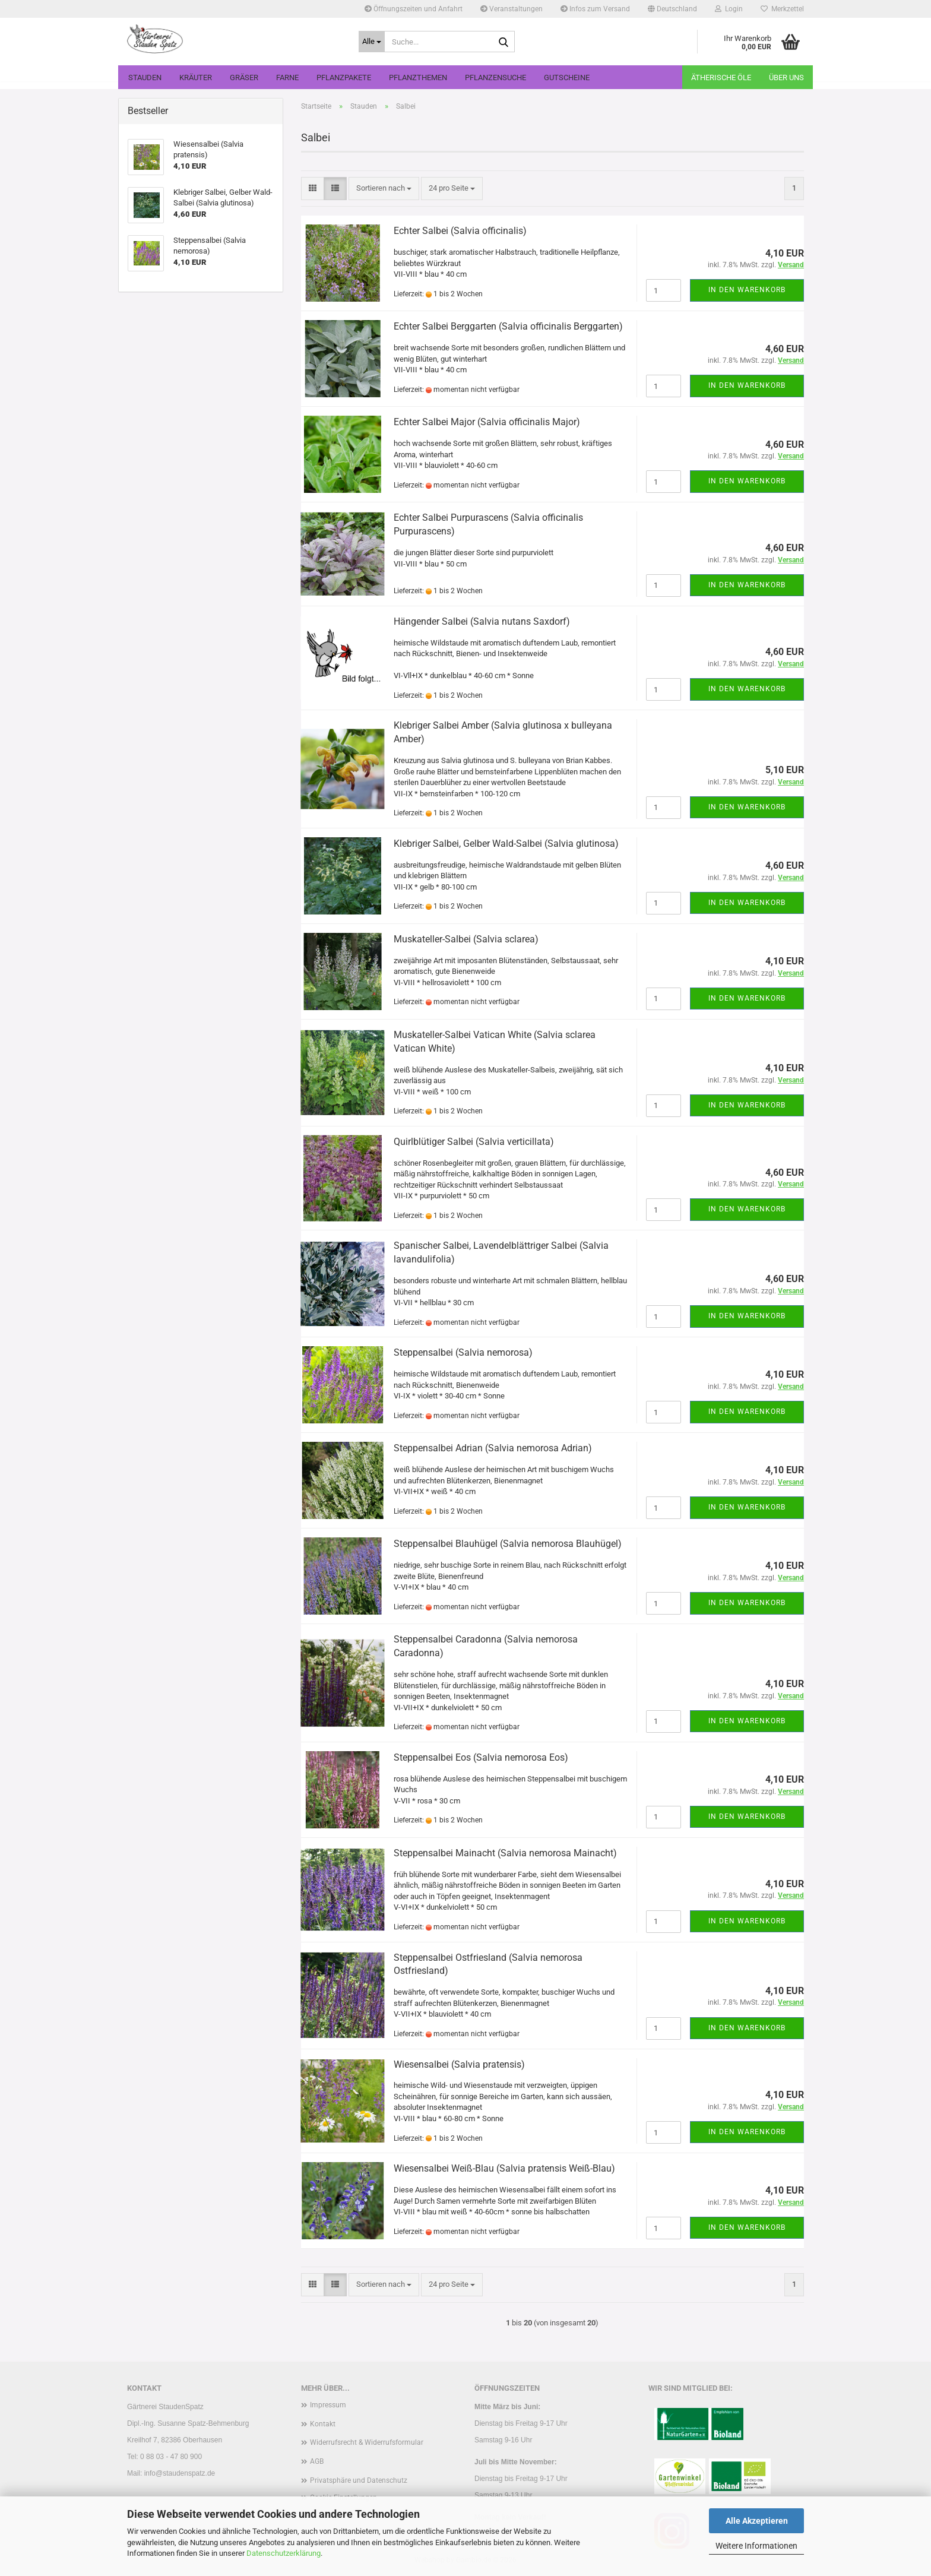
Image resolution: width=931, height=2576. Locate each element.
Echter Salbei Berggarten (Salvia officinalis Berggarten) (508, 326)
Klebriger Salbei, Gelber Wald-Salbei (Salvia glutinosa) (506, 843)
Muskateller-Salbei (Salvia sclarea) (466, 939)
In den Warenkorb (747, 290)
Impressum (328, 2405)
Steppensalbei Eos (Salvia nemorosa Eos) (481, 1757)
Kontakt (322, 2424)
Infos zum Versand (595, 9)
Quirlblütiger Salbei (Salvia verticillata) (474, 1141)
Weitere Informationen (756, 2545)
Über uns (786, 77)
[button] (672, 9)
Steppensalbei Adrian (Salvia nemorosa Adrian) (493, 1448)
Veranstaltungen (511, 9)
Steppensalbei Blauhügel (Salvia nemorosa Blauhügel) (508, 1543)
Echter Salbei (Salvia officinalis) (460, 230)
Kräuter (195, 77)
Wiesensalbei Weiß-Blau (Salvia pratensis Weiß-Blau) (504, 2168)
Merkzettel (782, 9)
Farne (287, 77)
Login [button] (729, 9)
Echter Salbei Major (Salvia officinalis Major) (487, 422)
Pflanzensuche (495, 77)
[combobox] (384, 188)
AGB (317, 2461)
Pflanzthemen (418, 77)
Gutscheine (567, 77)
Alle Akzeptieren (757, 2521)
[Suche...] (372, 41)
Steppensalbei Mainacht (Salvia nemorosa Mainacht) (505, 1853)
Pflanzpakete (343, 77)
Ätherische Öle (721, 77)
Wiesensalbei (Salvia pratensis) (459, 2064)
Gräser (244, 77)
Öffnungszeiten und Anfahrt (414, 9)
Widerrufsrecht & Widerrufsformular (366, 2442)
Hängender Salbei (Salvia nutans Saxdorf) (482, 621)
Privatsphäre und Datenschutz (358, 2480)
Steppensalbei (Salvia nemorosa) (463, 1352)
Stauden (145, 77)
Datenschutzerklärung (283, 2553)
